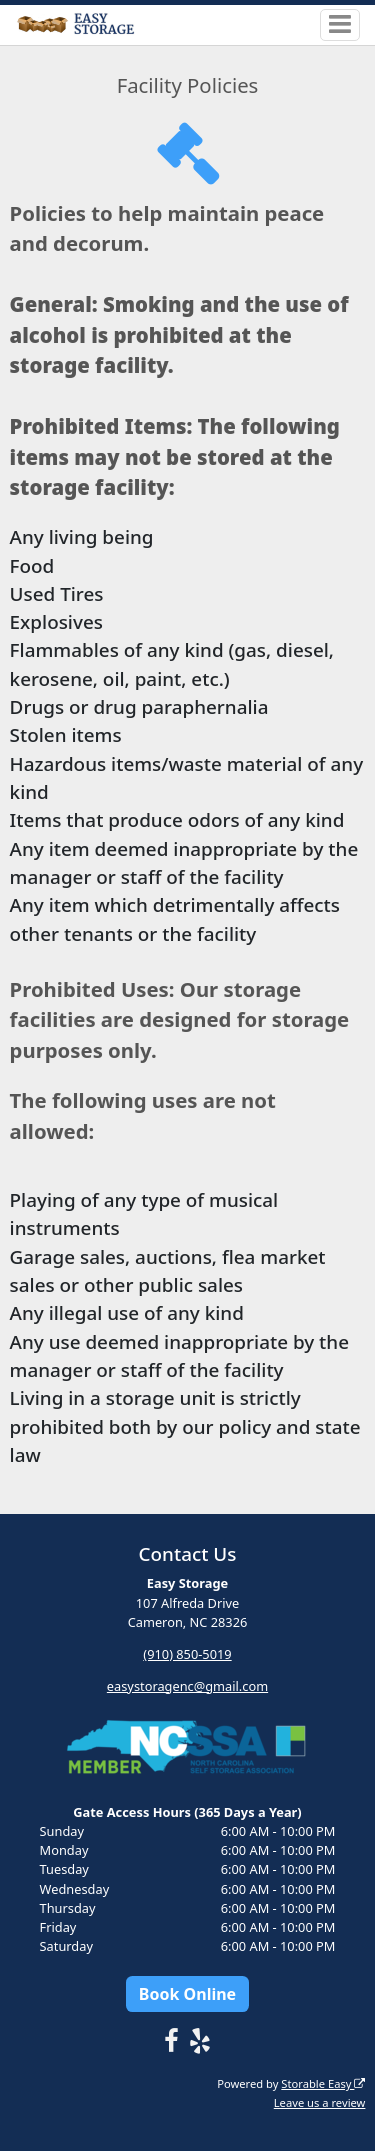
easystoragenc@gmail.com (187, 1686)
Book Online (187, 1994)
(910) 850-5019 (187, 1654)
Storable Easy (323, 2083)
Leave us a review (320, 2102)
